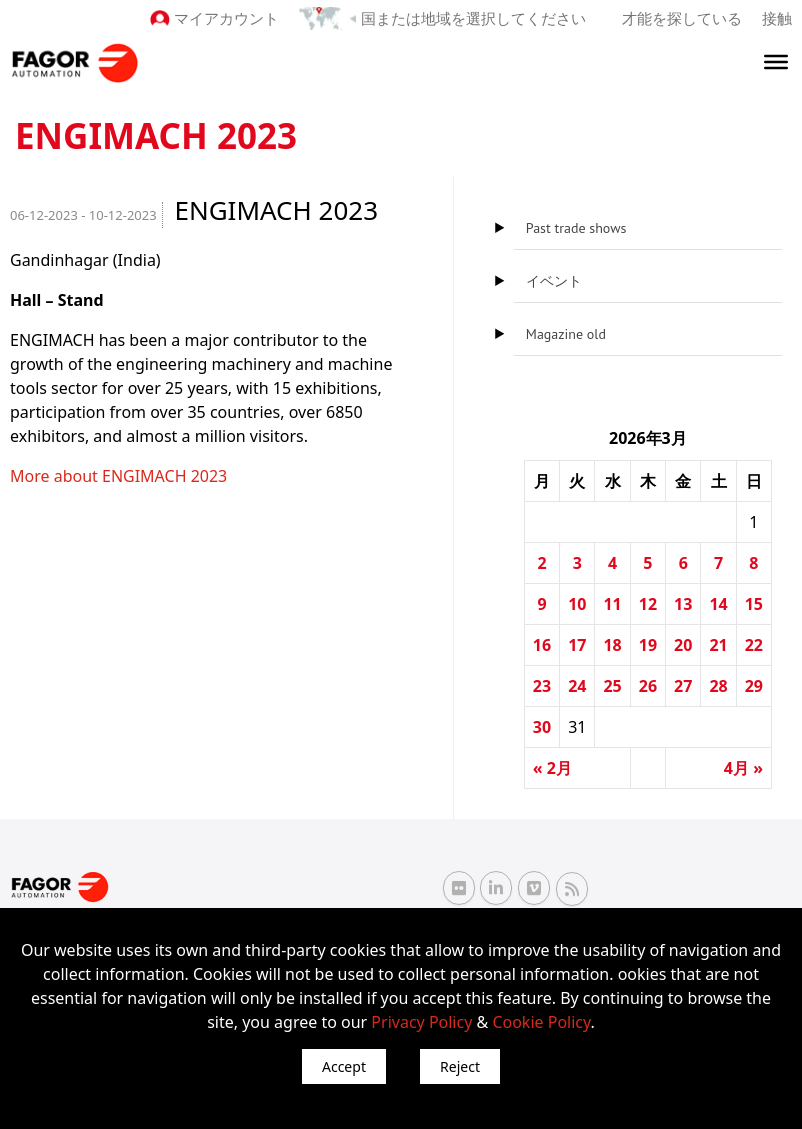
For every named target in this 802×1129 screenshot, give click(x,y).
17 (577, 645)
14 (718, 604)
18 (612, 645)
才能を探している (682, 18)
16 (542, 645)
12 (648, 604)
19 (648, 645)
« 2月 (552, 768)
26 (648, 686)
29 (754, 686)
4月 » (743, 768)
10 (577, 604)
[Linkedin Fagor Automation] (496, 888)
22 (754, 645)
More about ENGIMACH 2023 (118, 476)
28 (718, 686)
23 (542, 686)
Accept (344, 1066)
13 (683, 604)
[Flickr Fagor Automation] (459, 888)
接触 (777, 18)
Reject (460, 1066)
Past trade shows (576, 228)
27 (683, 686)
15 (754, 604)
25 (612, 686)
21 (718, 645)
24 (577, 686)
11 (612, 604)
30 (542, 727)
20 (683, 645)
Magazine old (566, 334)
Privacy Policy (421, 1022)
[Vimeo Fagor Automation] (534, 888)
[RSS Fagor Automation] (572, 888)
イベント (554, 281)
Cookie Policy (541, 1022)
